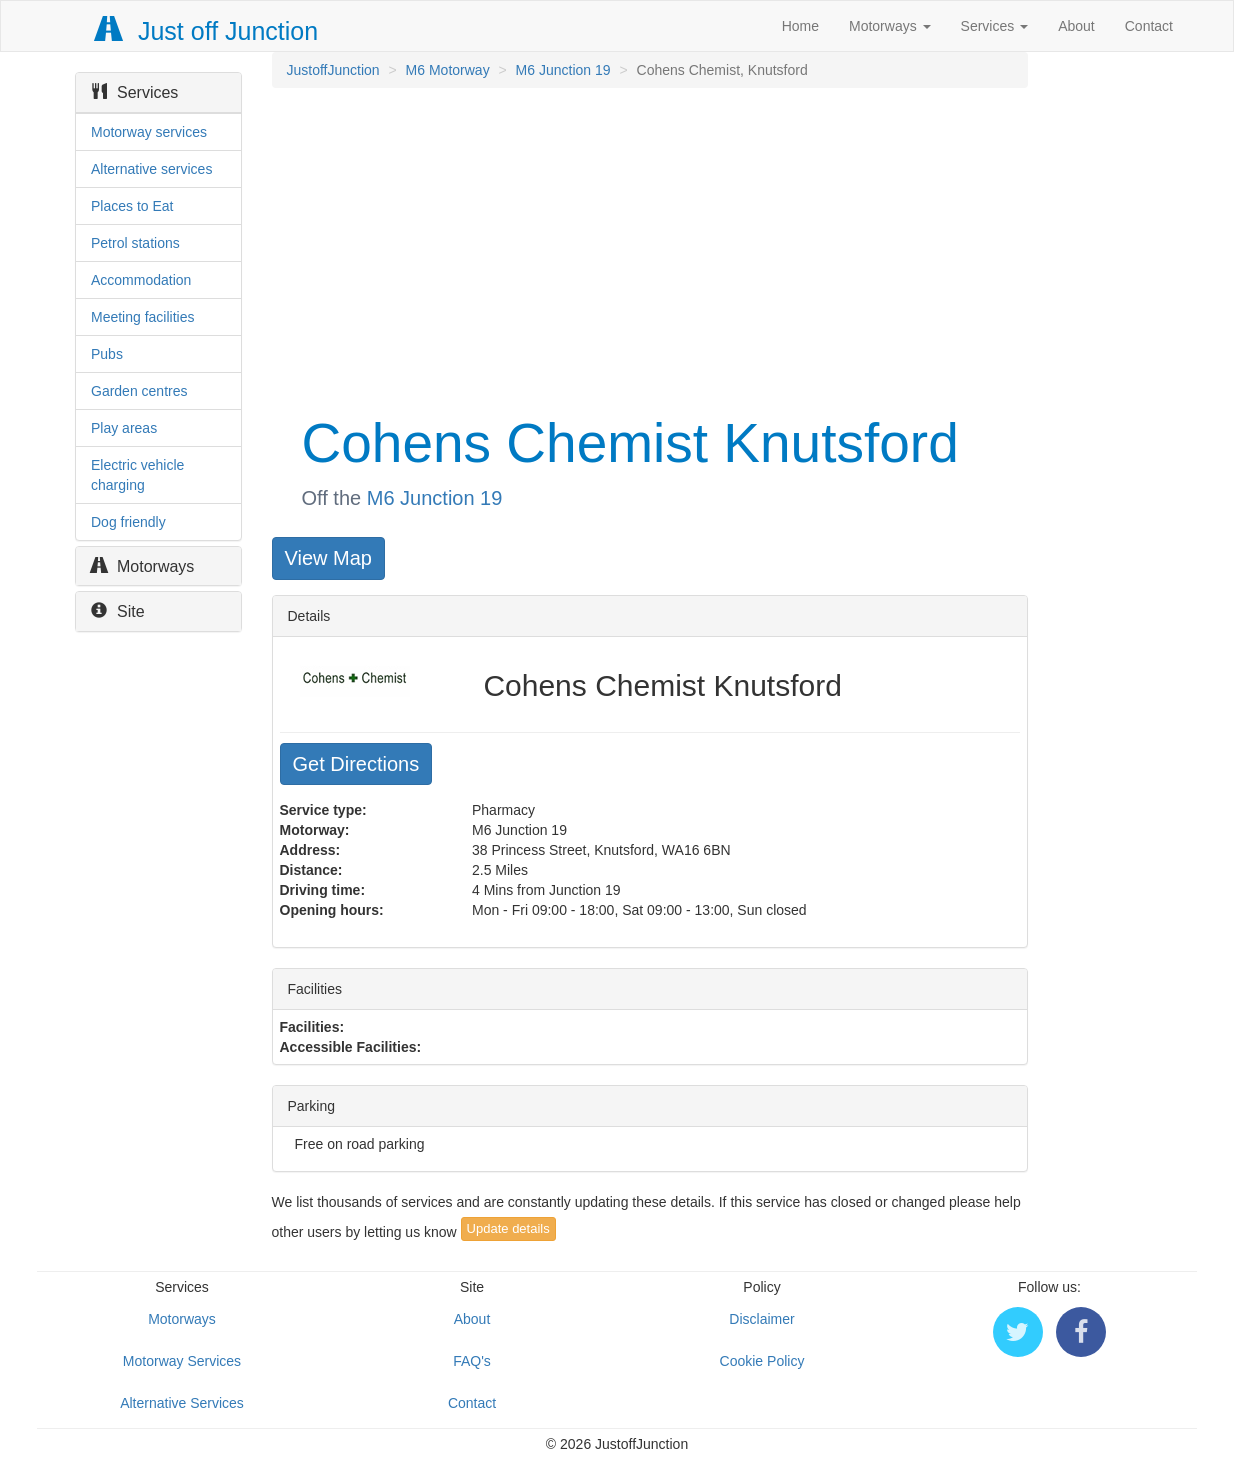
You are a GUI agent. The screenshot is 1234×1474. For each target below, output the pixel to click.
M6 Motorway (448, 70)
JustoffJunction (333, 70)
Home (800, 26)
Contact (1149, 26)
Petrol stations (135, 243)
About (1076, 26)
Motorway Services (182, 1361)
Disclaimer (761, 1319)
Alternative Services (182, 1403)
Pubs (107, 354)
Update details (508, 1228)
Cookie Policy (762, 1361)
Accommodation (141, 280)
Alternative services (151, 169)
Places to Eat (132, 206)
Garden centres (139, 391)
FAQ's (472, 1361)
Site (118, 611)
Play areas (124, 428)
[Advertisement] (648, 248)
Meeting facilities (143, 317)
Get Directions (356, 764)
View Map (328, 558)
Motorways (890, 26)
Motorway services (149, 132)
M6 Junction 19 (563, 70)
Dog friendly (128, 522)
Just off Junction (207, 31)
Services (995, 26)
